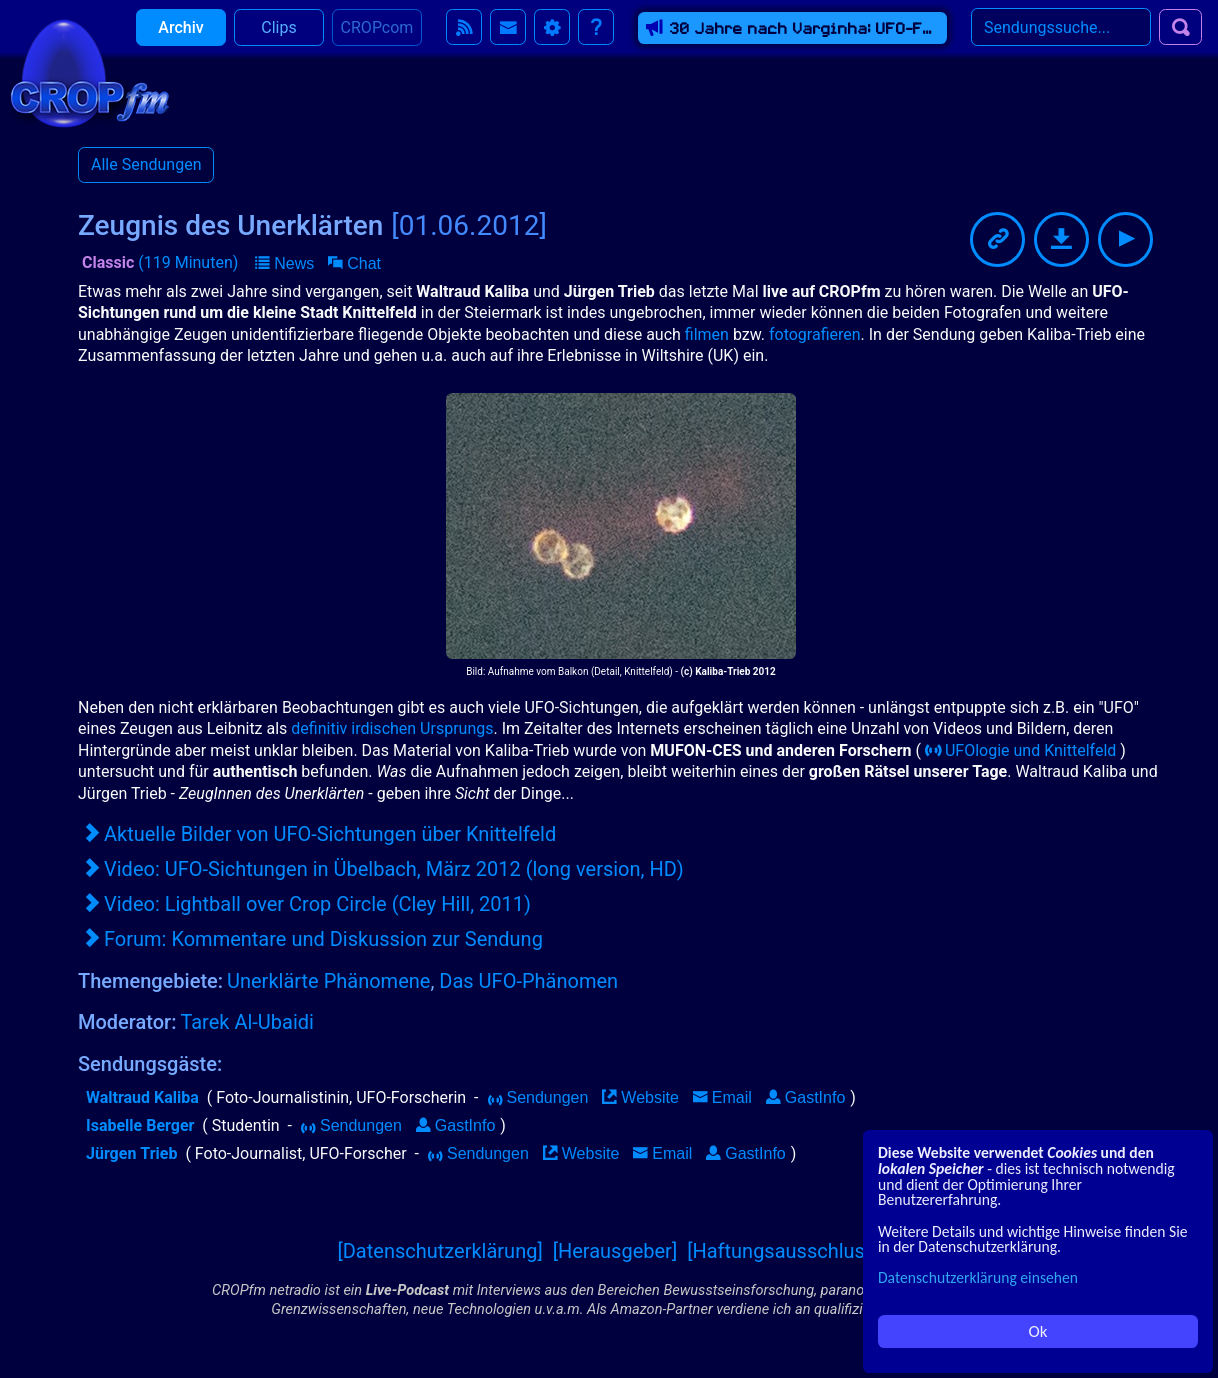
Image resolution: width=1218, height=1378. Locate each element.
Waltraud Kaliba (142, 1097)
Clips (278, 39)
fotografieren (815, 334)
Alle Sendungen (146, 164)
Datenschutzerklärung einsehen (978, 1277)
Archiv (180, 39)
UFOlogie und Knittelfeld (1020, 750)
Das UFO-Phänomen (528, 981)
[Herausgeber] (615, 1251)
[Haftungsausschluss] (783, 1251)
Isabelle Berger (140, 1125)
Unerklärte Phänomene (328, 981)
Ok (1038, 1331)
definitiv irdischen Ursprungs (392, 728)
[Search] (1061, 39)
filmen (707, 334)
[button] (284, 264)
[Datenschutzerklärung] (439, 1251)
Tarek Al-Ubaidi (247, 1022)
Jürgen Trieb (131, 1153)
